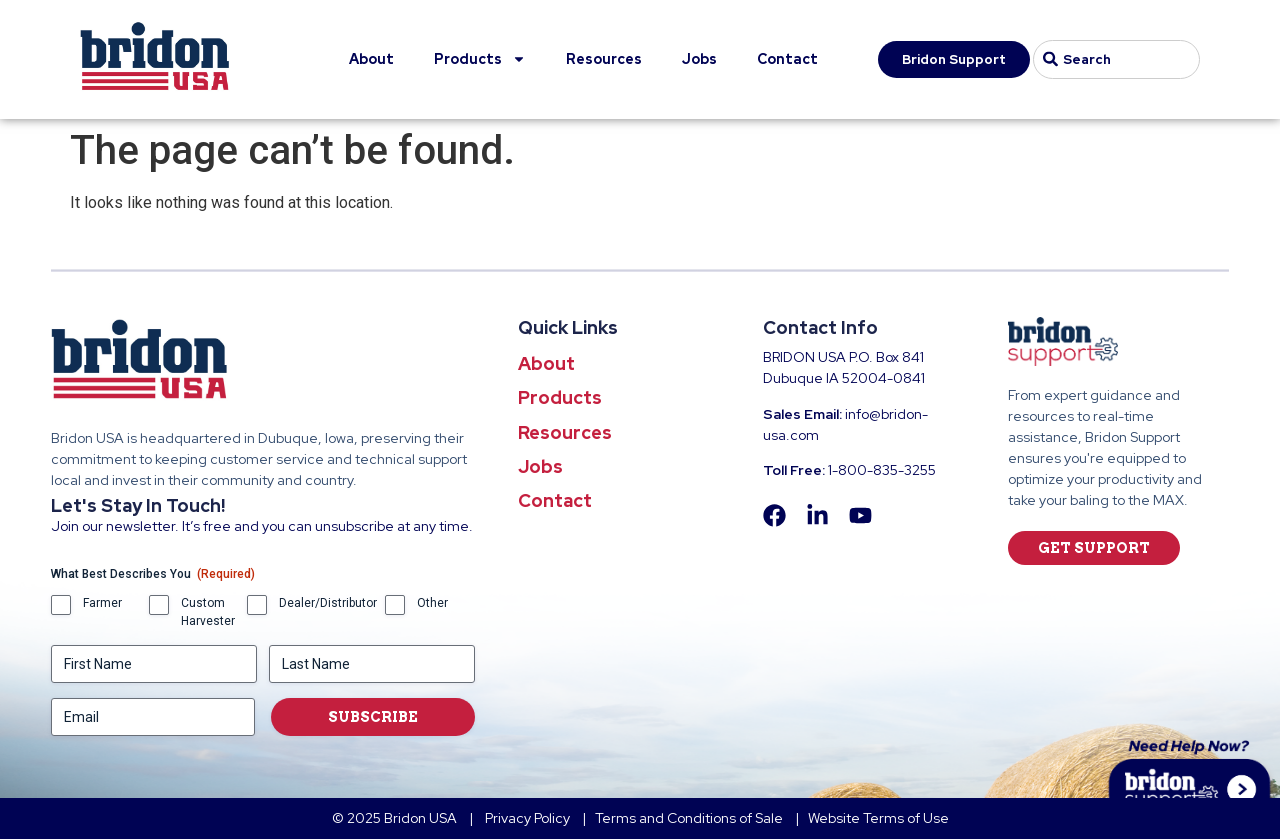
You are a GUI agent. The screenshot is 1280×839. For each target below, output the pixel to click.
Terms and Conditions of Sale (689, 818)
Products (480, 59)
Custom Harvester (208, 611)
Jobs (699, 59)
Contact (787, 59)
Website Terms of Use (878, 818)
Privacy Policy (529, 818)
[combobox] (1116, 59)
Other (432, 603)
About (371, 59)
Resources (604, 59)
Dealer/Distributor (328, 603)
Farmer (102, 603)
